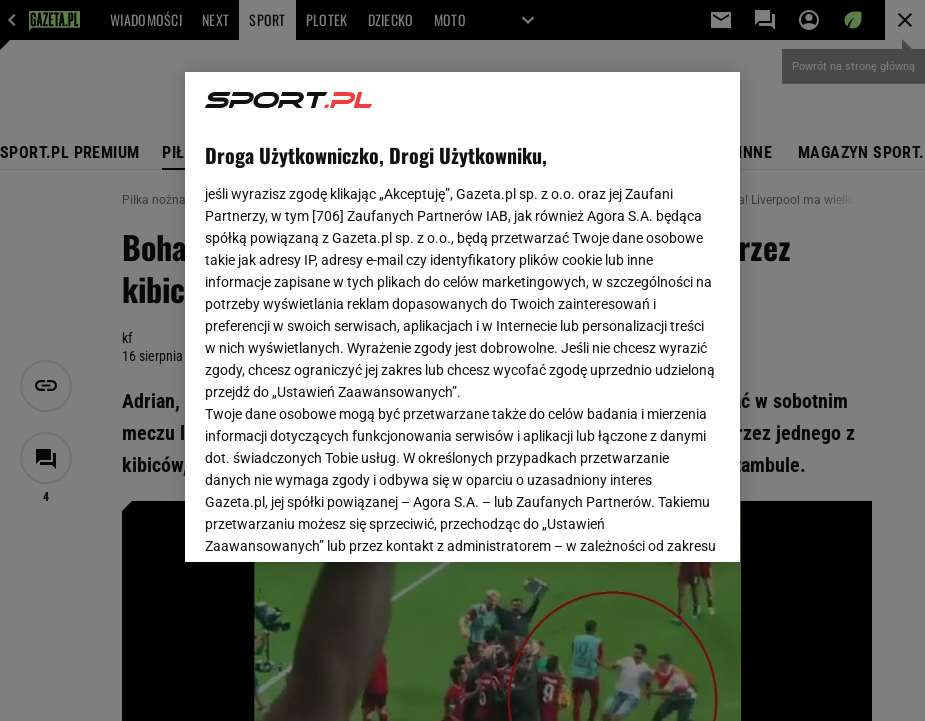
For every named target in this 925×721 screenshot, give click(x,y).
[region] (462, 317)
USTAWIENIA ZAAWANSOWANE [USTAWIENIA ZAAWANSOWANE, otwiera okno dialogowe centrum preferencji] (335, 522)
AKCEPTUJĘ (652, 523)
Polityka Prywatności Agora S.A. (377, 319)
